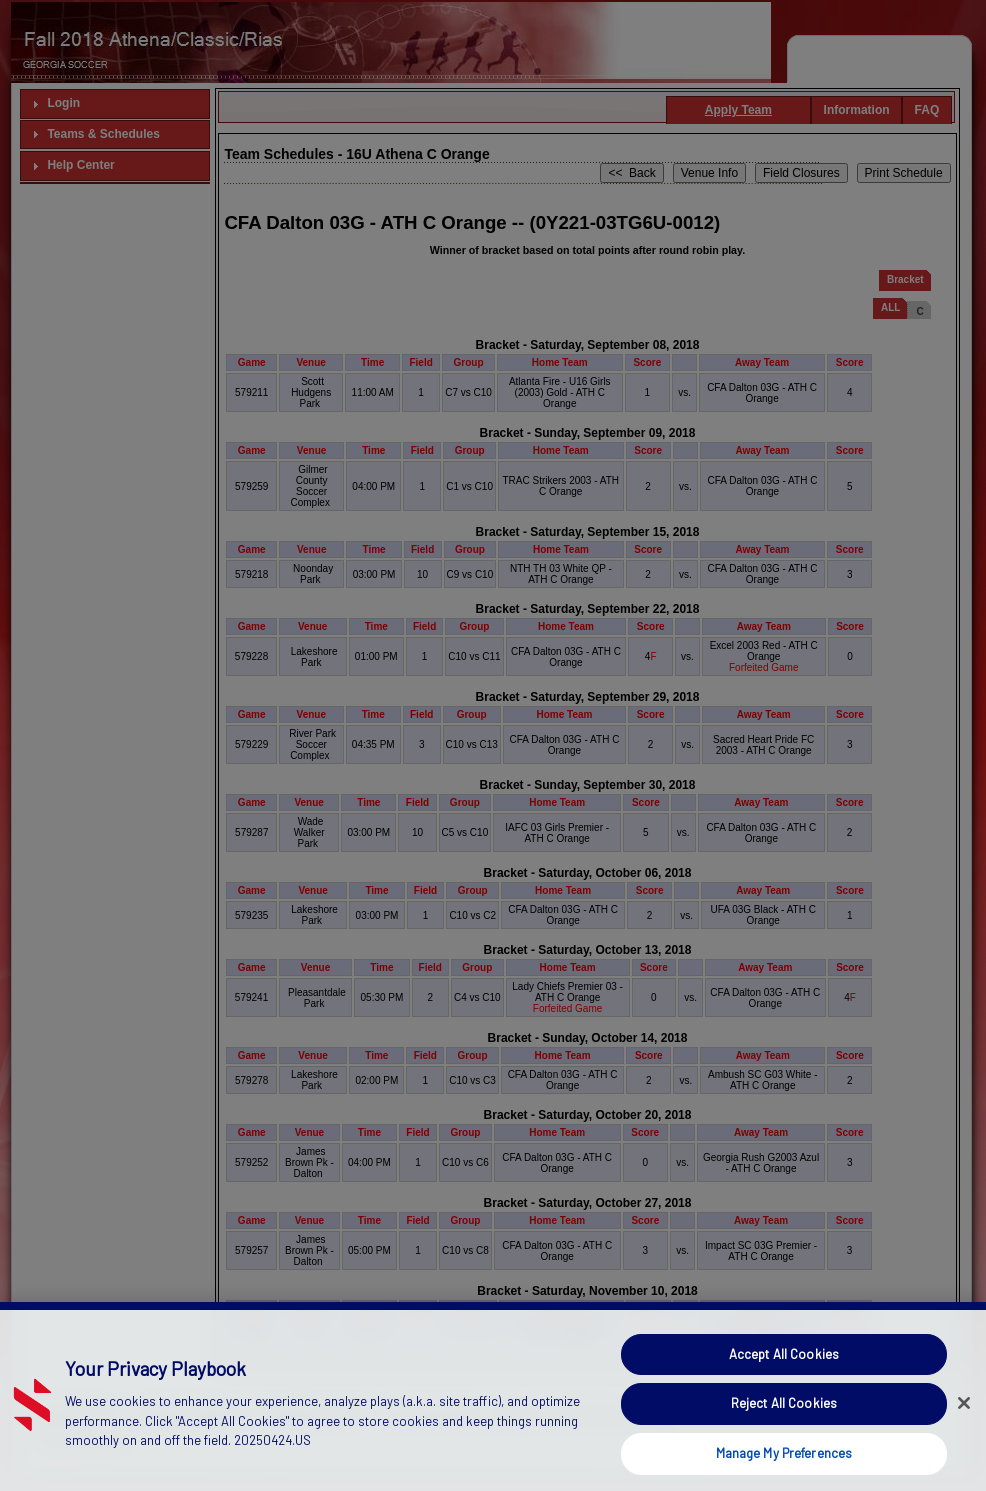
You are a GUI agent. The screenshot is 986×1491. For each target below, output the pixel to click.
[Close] (964, 1435)
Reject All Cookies (784, 1436)
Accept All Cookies (784, 1387)
